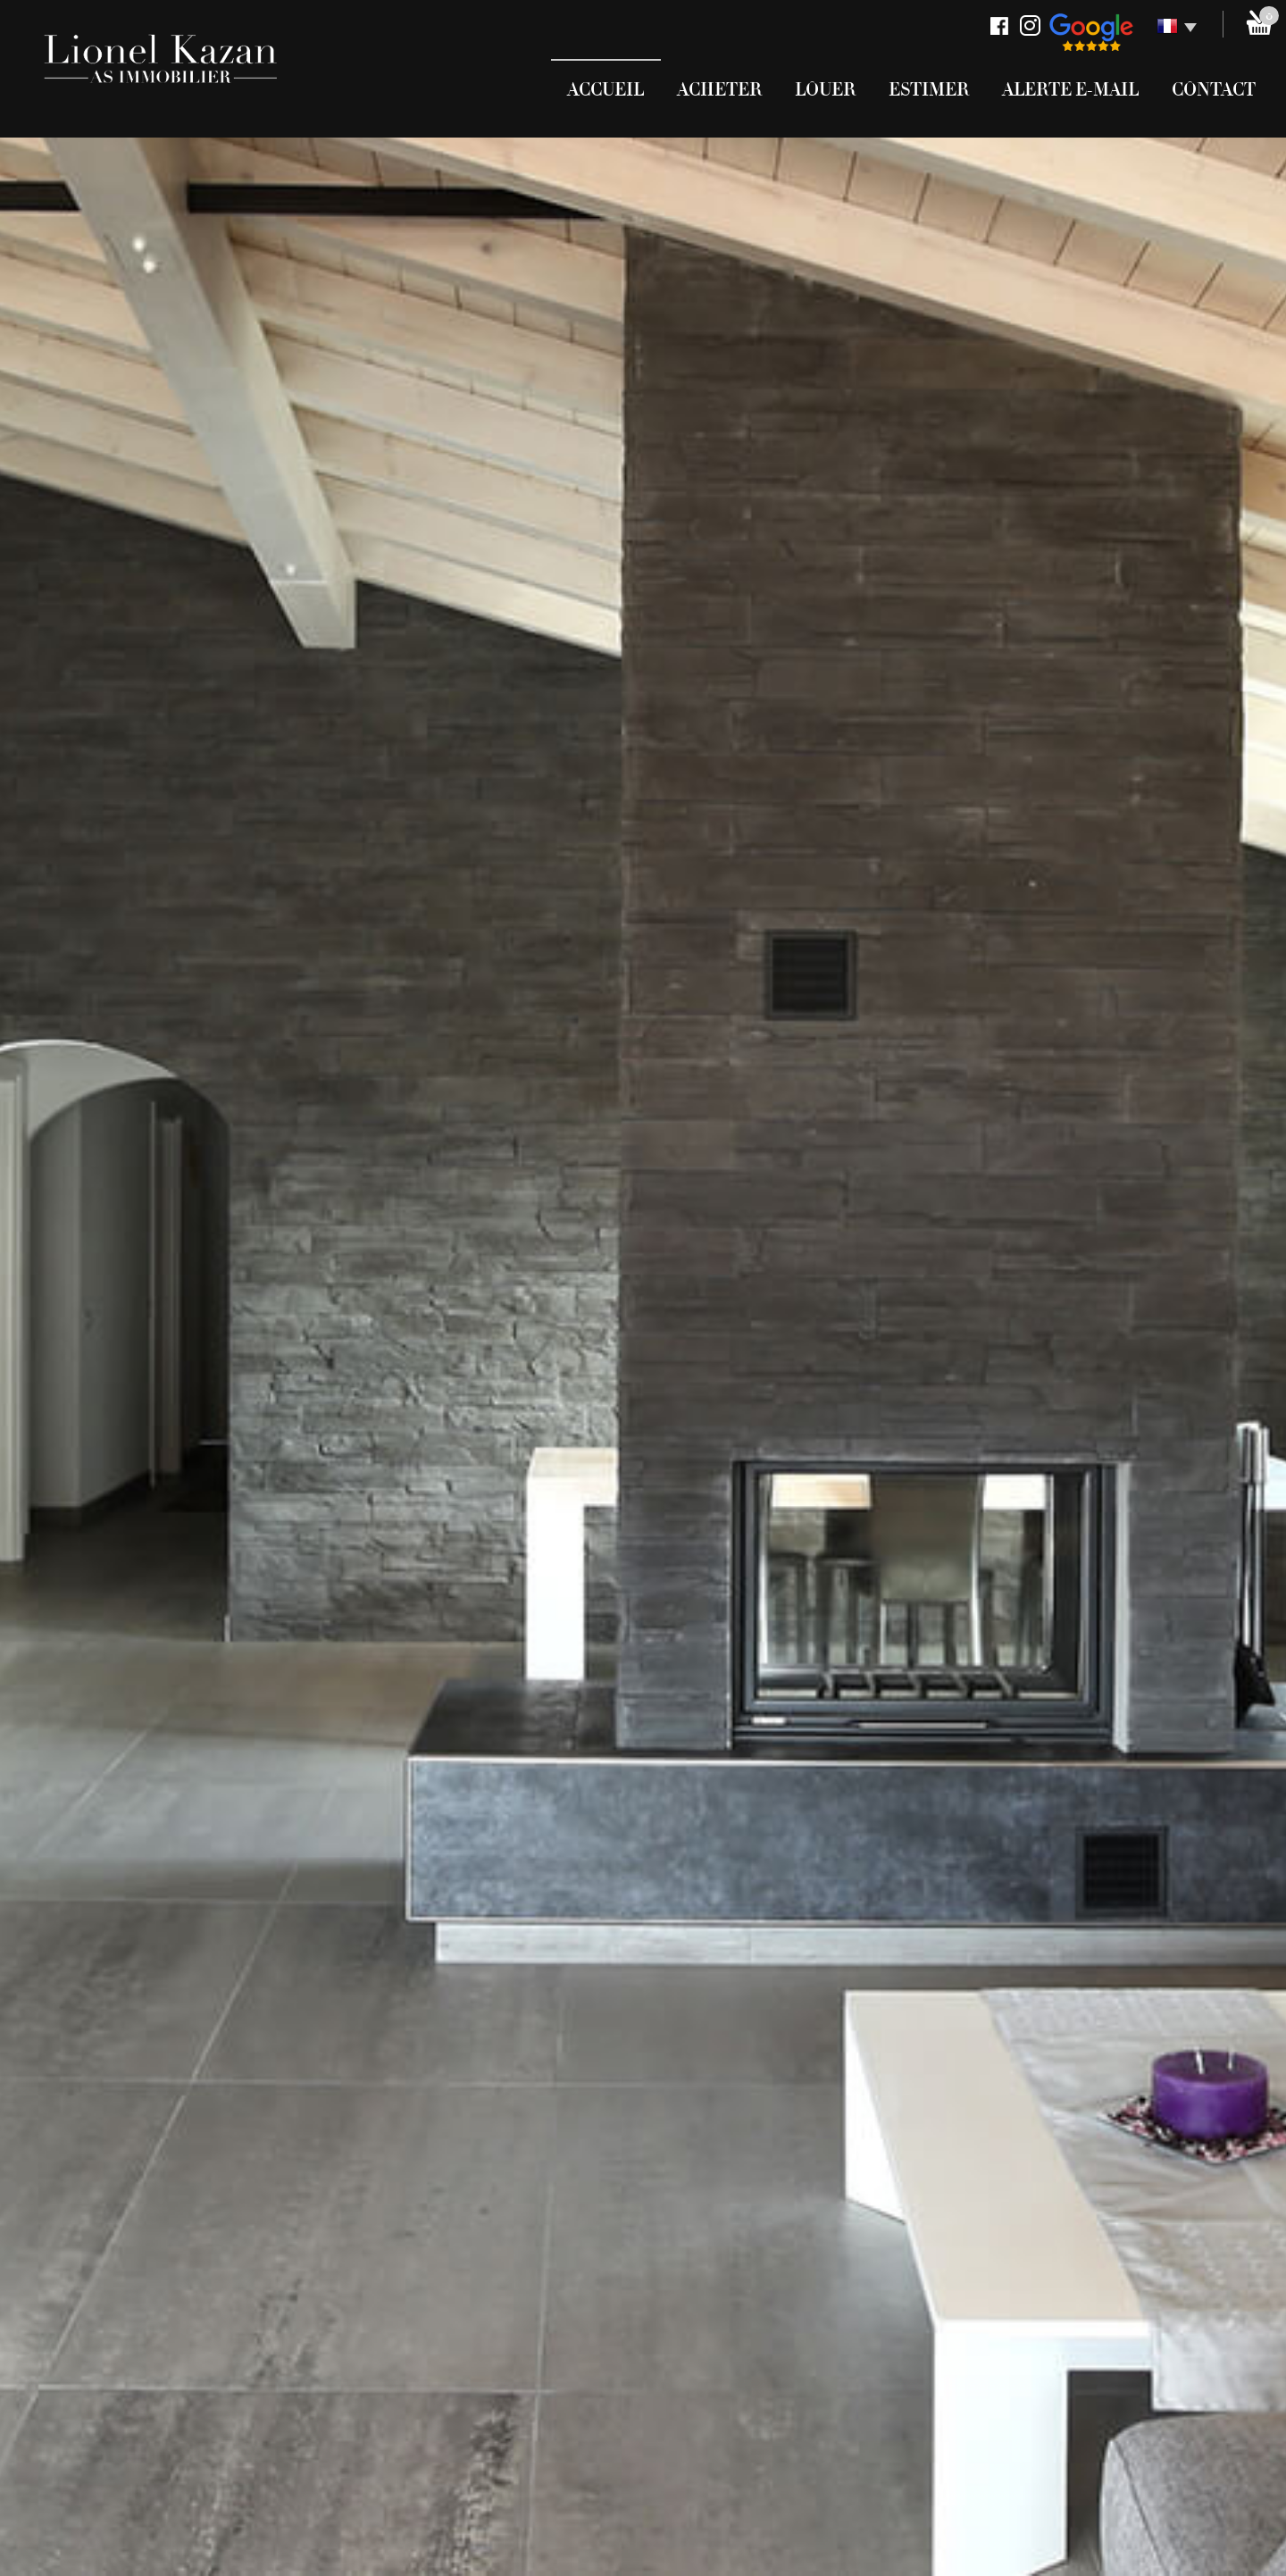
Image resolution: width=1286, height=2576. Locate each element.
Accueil (605, 89)
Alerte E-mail (1070, 89)
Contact (1214, 89)
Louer (825, 89)
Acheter (719, 89)
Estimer (929, 89)
